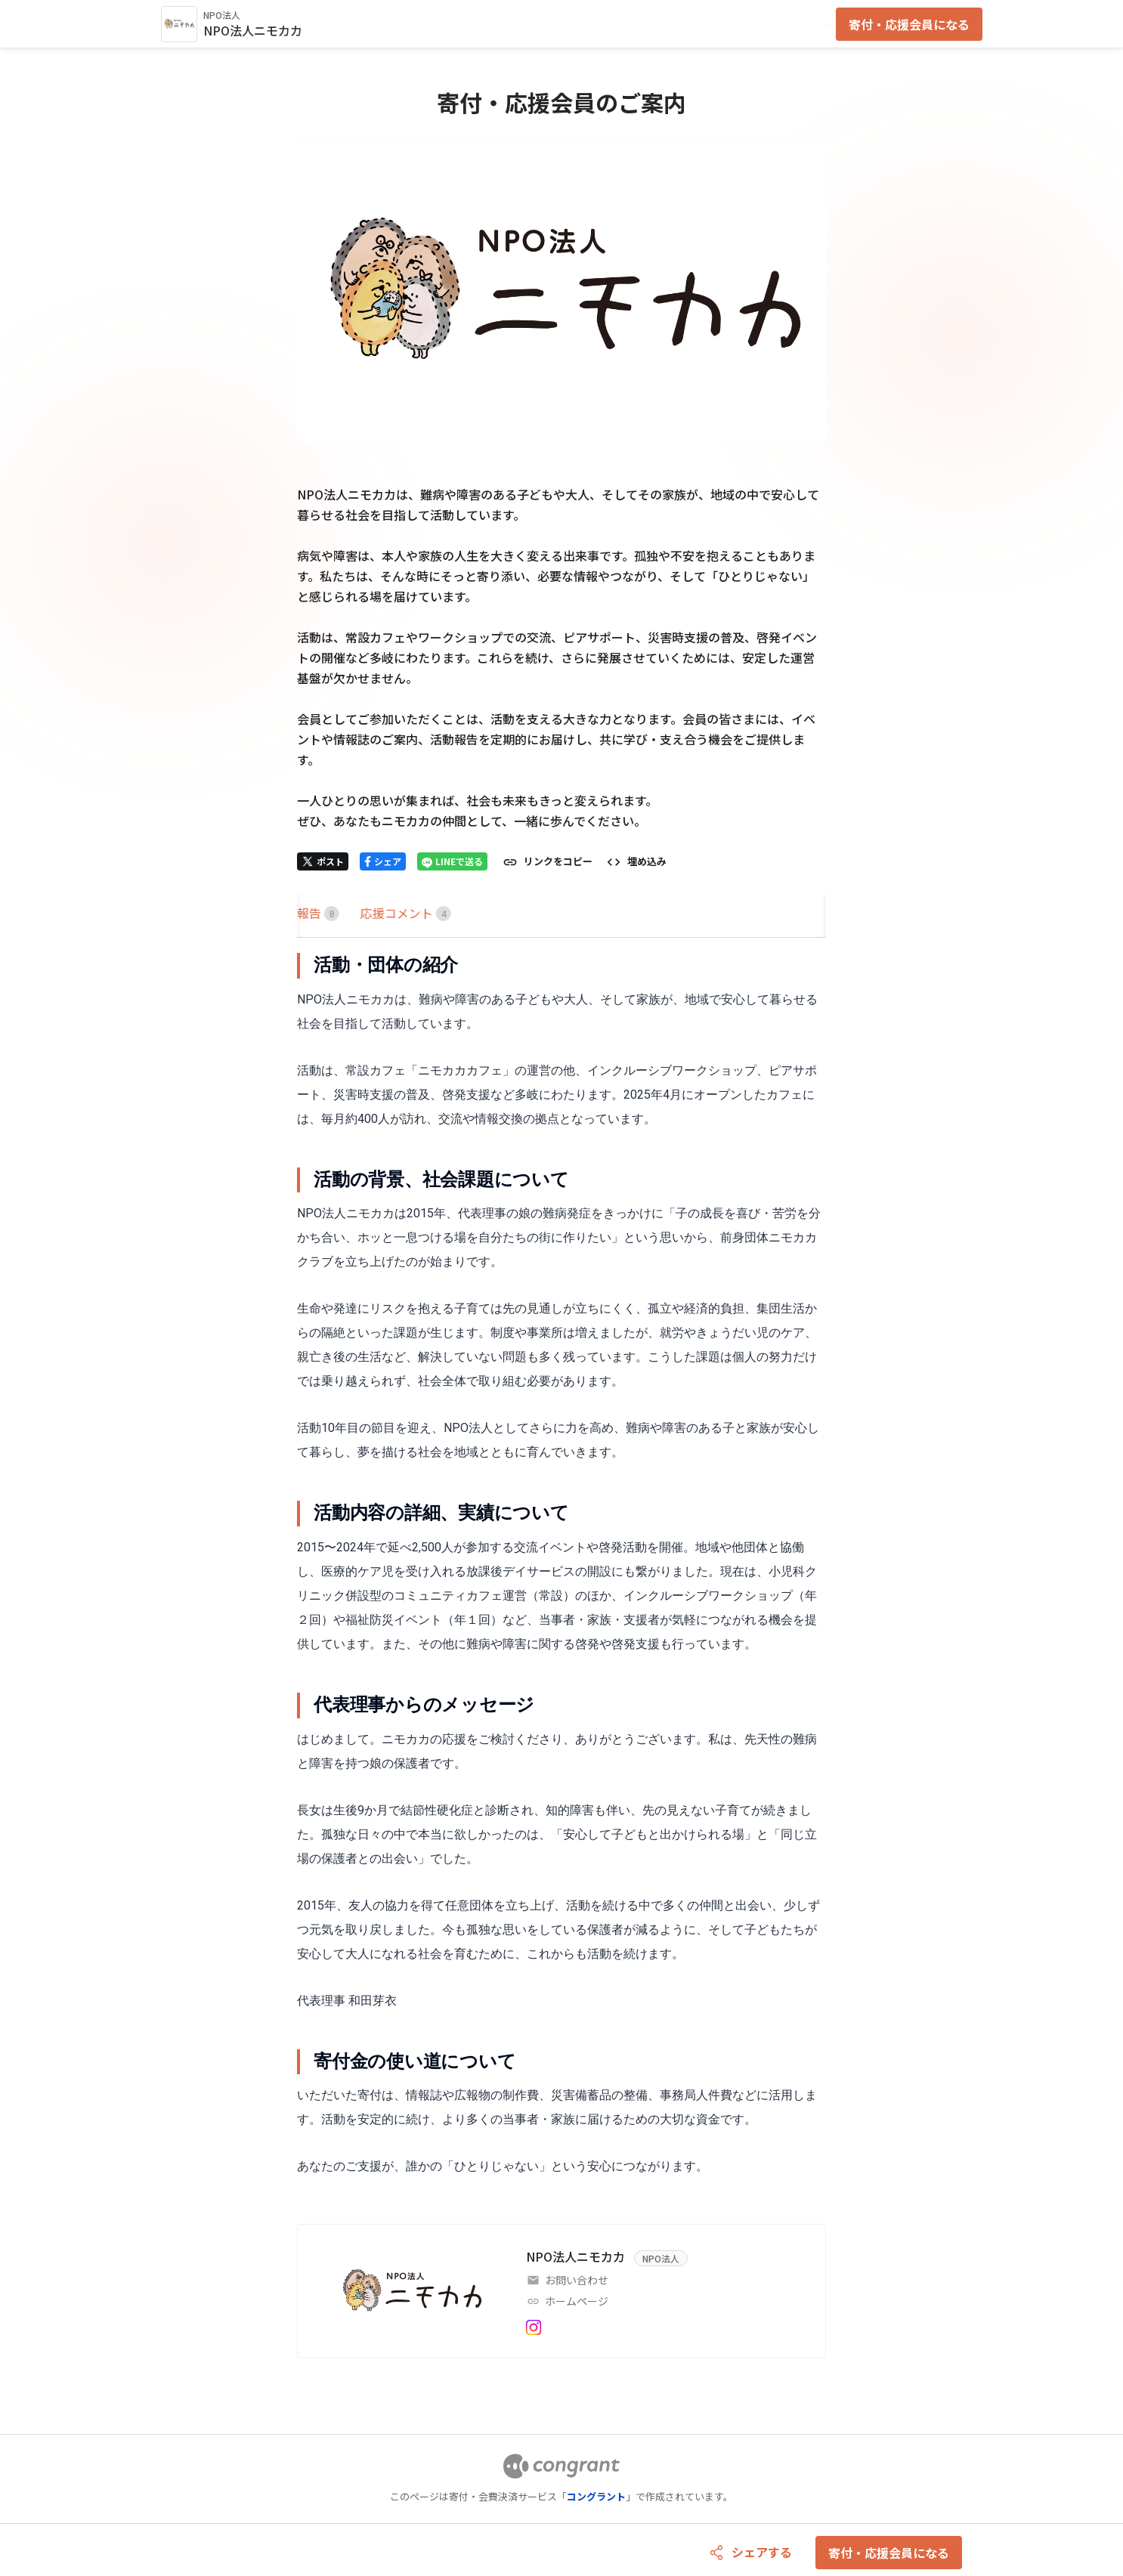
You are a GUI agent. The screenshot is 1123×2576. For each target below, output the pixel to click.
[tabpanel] (561, 1566)
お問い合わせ (576, 2279)
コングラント (596, 2496)
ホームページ (576, 2301)
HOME (315, 913)
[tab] (315, 913)
